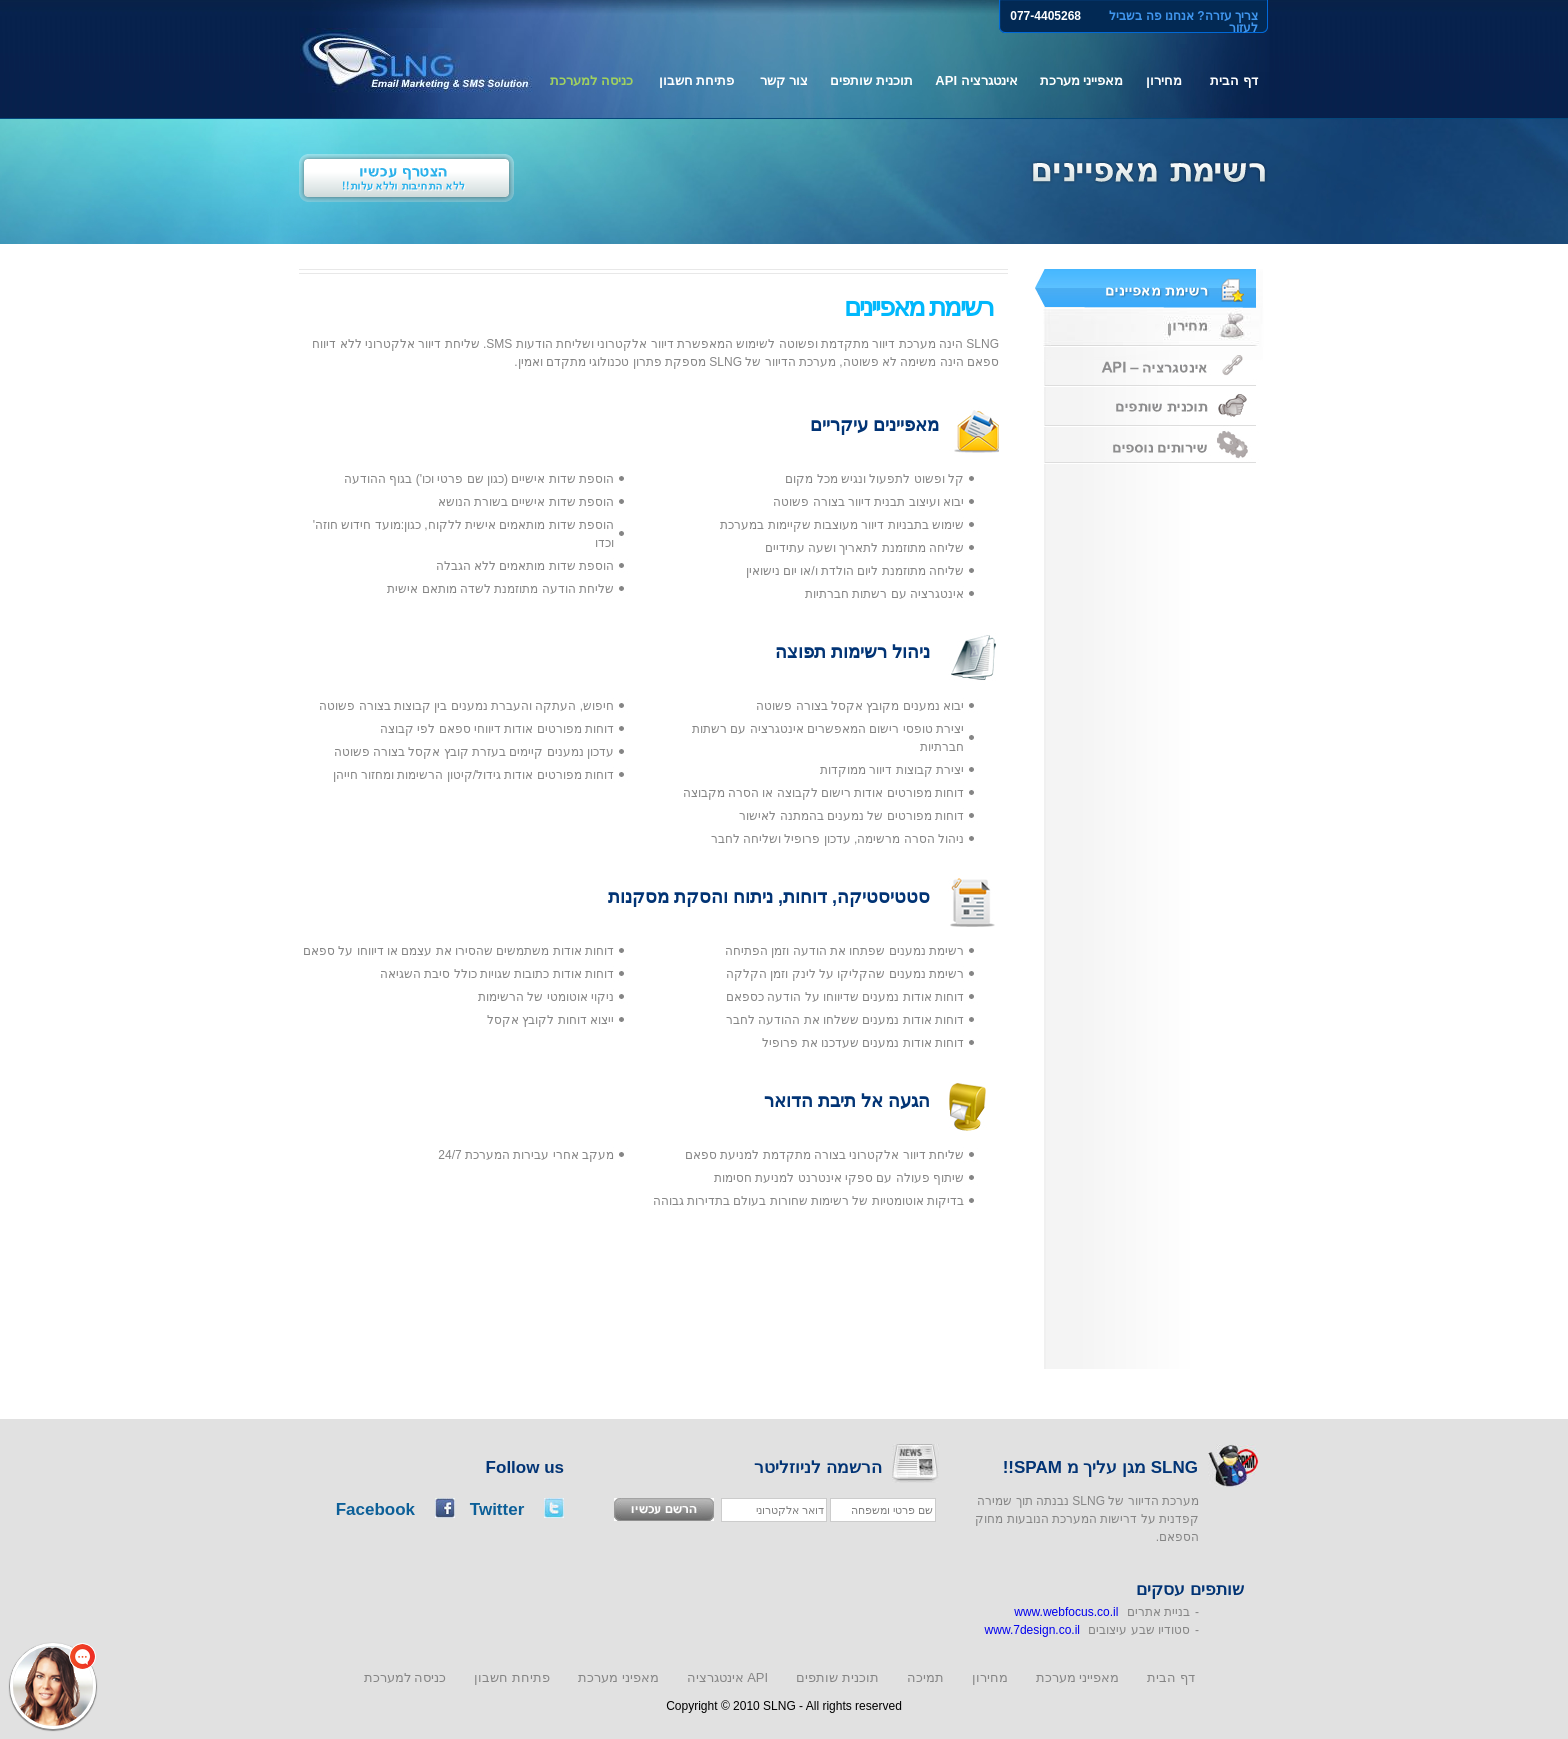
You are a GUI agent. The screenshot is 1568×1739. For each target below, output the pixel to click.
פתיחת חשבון (697, 80)
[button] (53, 1686)
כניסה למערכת (591, 80)
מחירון (1164, 80)
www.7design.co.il (1032, 1630)
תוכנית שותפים (871, 80)
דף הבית (1234, 80)
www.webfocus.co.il (1066, 1612)
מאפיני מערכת (618, 1677)
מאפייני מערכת (1082, 80)
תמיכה (925, 1677)
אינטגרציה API (976, 80)
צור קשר (784, 80)
